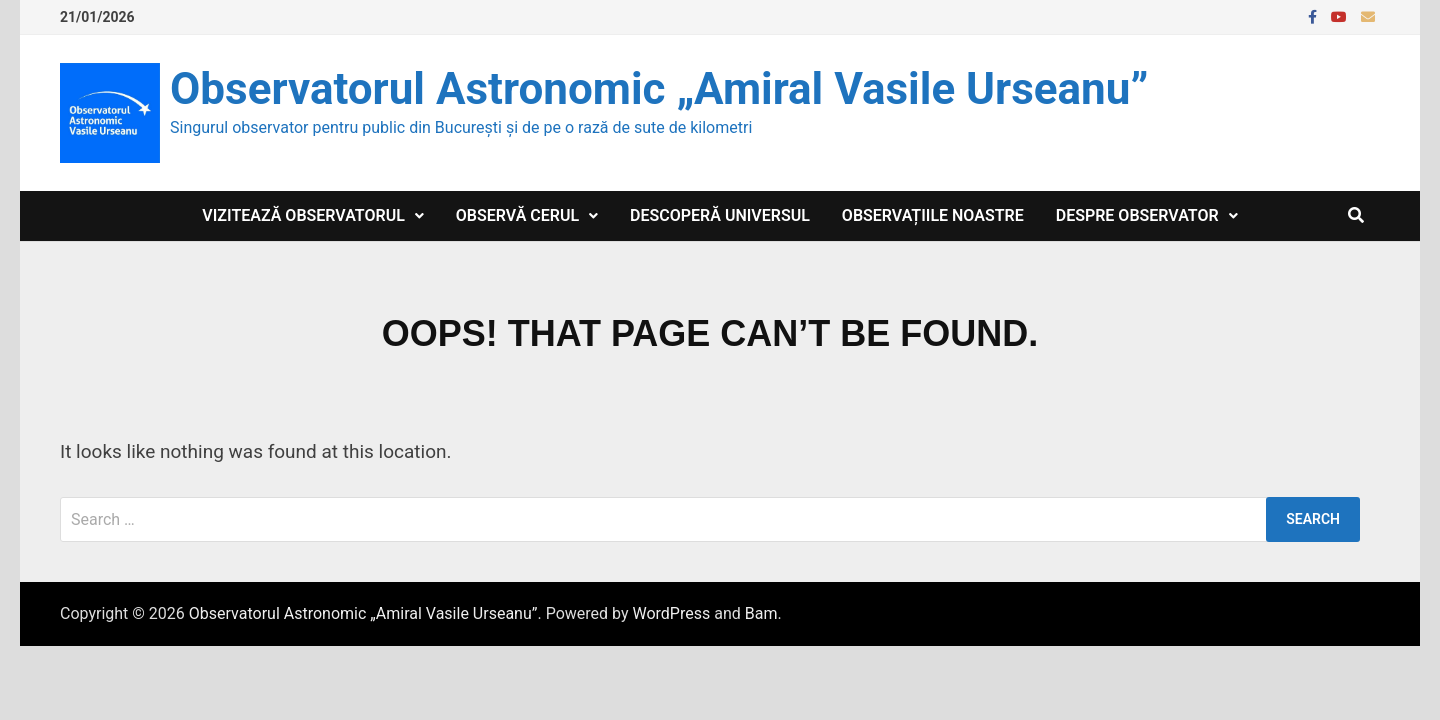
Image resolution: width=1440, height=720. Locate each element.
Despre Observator (1137, 215)
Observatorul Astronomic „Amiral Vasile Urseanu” (659, 89)
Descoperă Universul (720, 215)
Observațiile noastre (933, 215)
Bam (761, 613)
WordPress (671, 613)
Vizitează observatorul (303, 215)
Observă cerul (517, 215)
